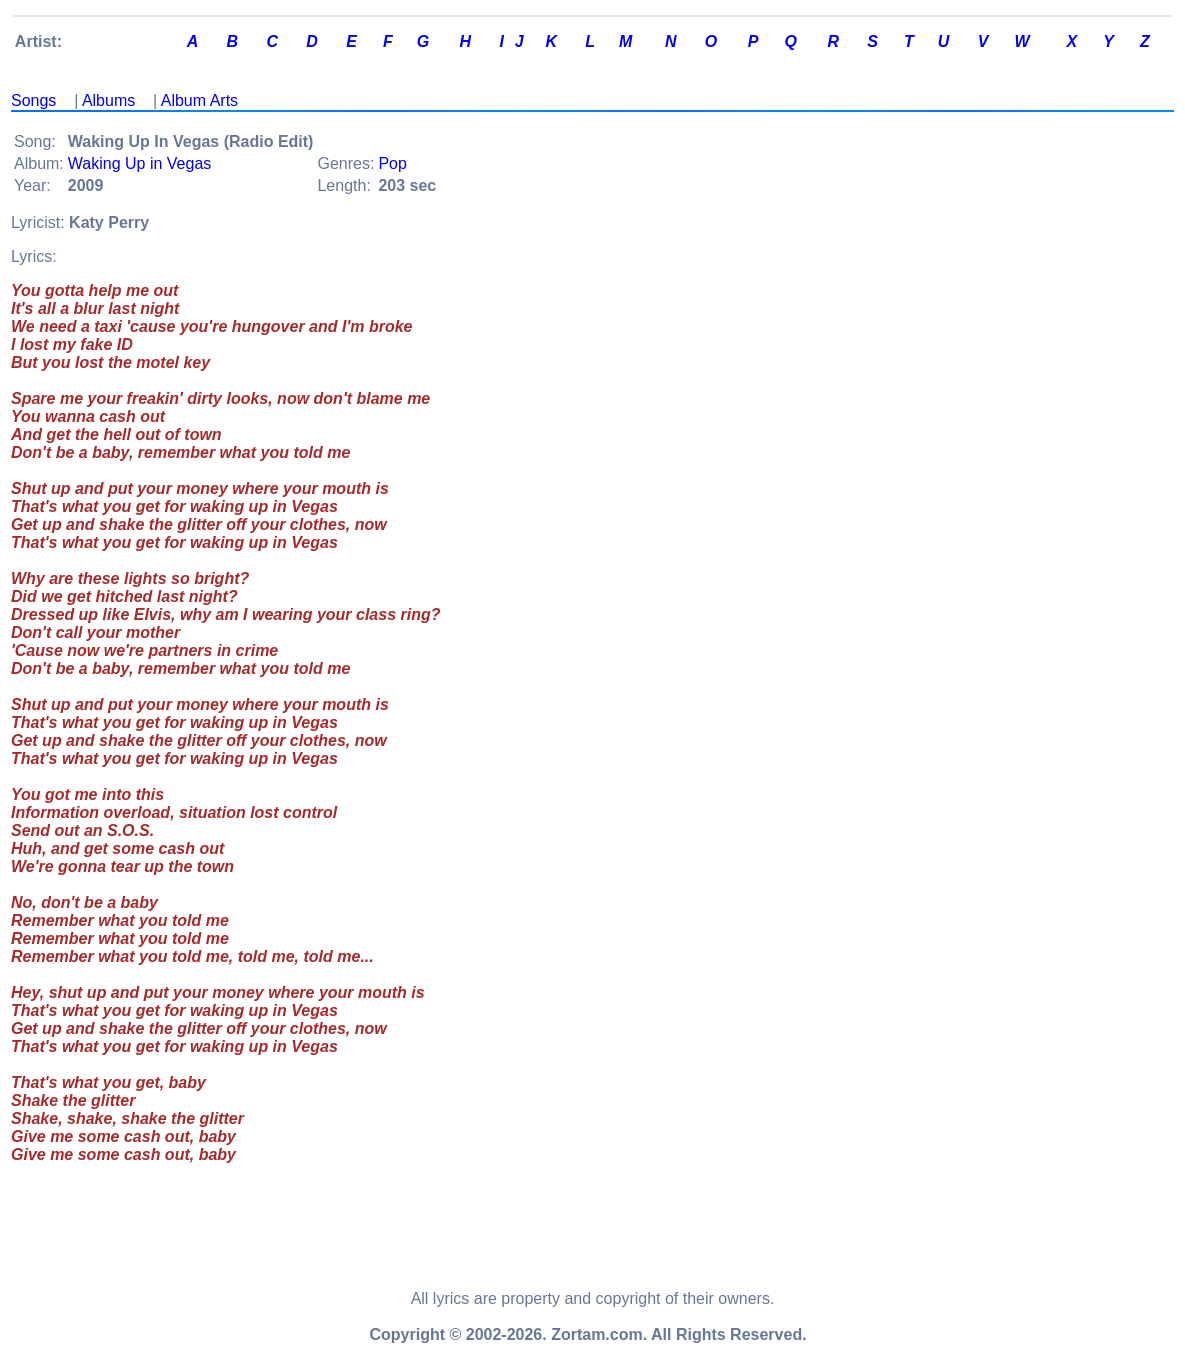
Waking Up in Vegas (139, 163)
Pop (392, 163)
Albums (108, 100)
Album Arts (199, 100)
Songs (33, 100)
